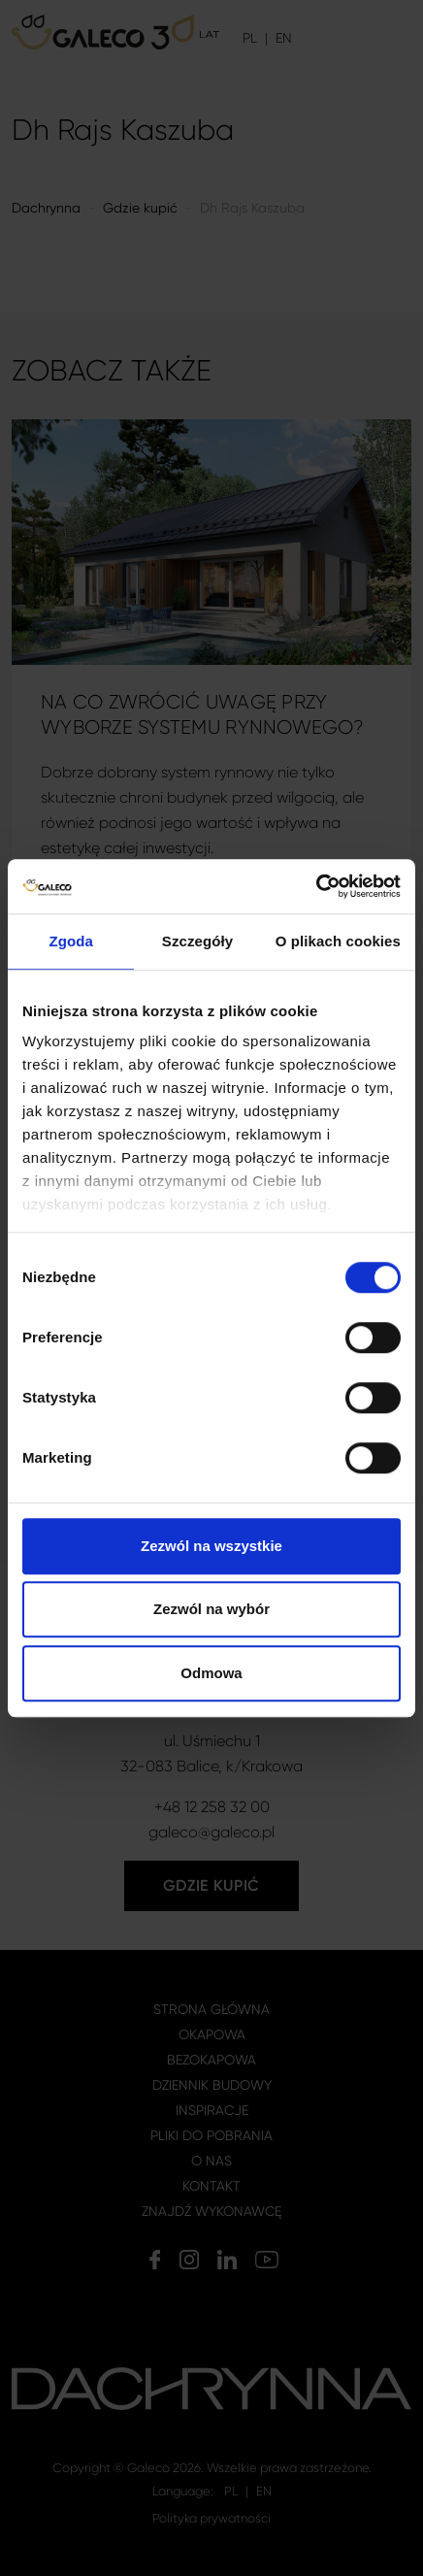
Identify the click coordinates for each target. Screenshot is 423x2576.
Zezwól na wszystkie (211, 1545)
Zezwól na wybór (211, 1609)
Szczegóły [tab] (197, 941)
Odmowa (211, 1673)
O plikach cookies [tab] (338, 941)
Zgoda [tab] (71, 941)
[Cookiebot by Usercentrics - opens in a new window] (316, 886)
